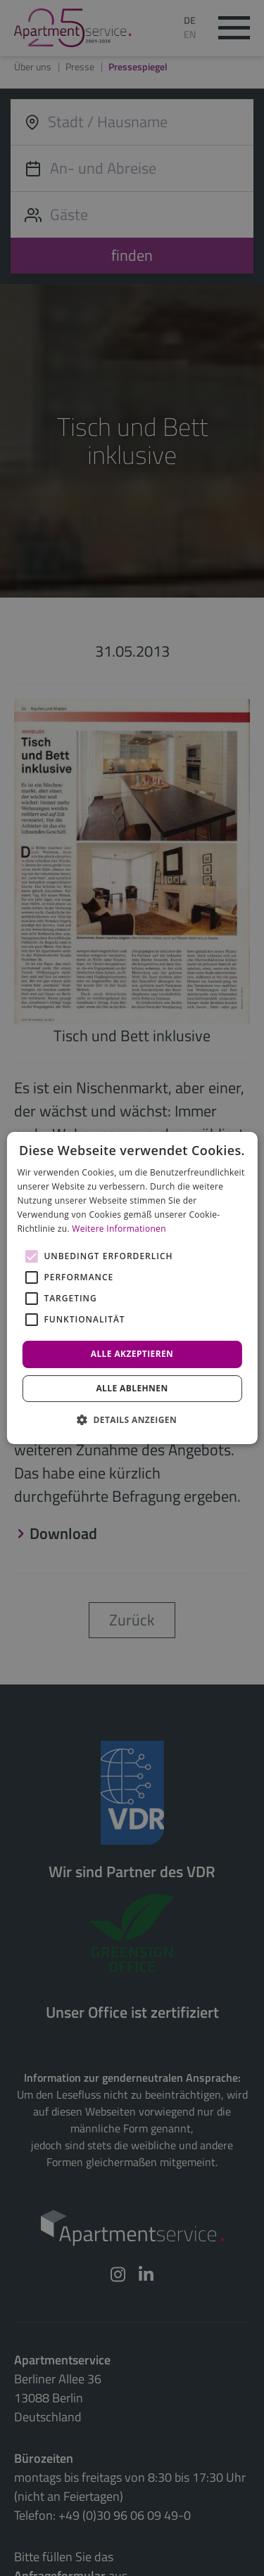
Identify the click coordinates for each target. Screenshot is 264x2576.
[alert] (132, 1288)
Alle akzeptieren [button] (132, 1354)
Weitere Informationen (119, 1229)
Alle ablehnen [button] (132, 1388)
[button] (132, 1419)
